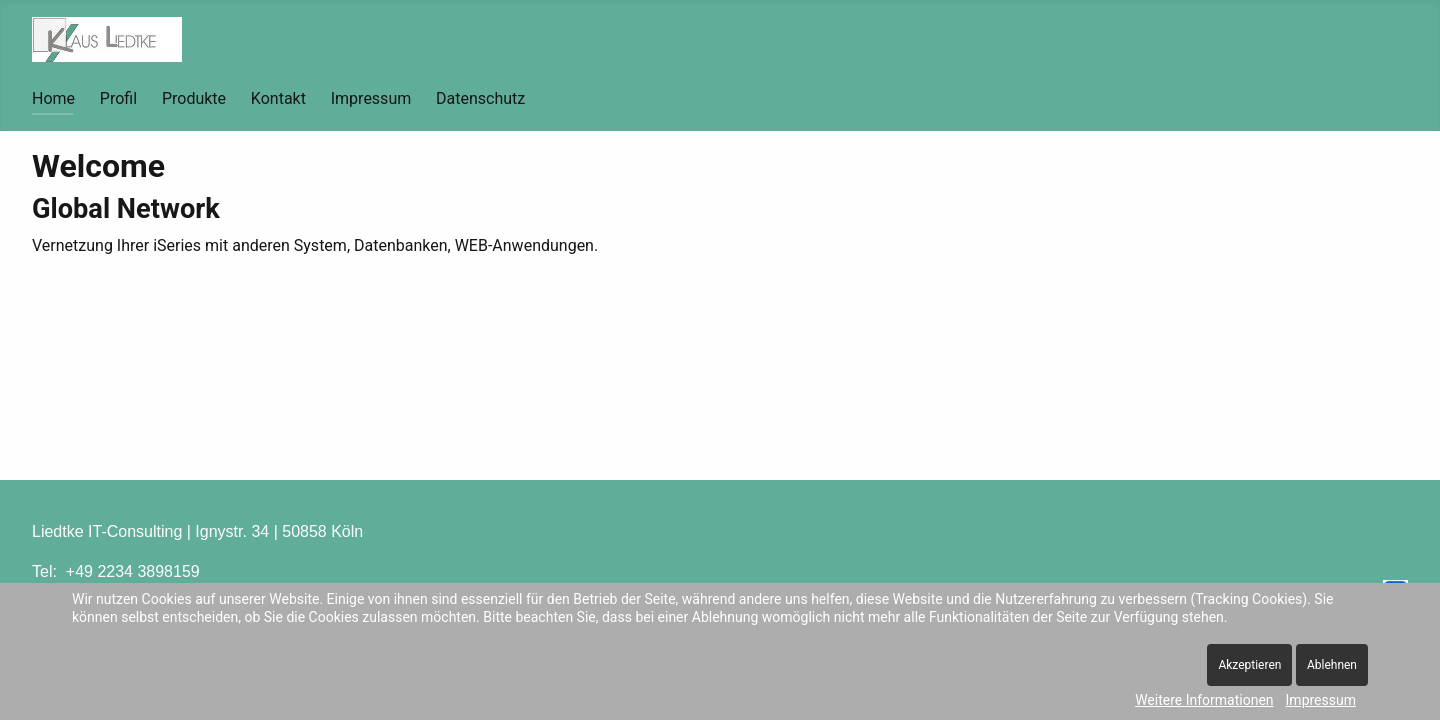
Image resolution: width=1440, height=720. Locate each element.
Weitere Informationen (1204, 700)
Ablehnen (1332, 665)
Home (53, 98)
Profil (118, 98)
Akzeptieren (1249, 665)
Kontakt (278, 98)
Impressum (371, 98)
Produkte (194, 98)
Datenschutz (480, 98)
